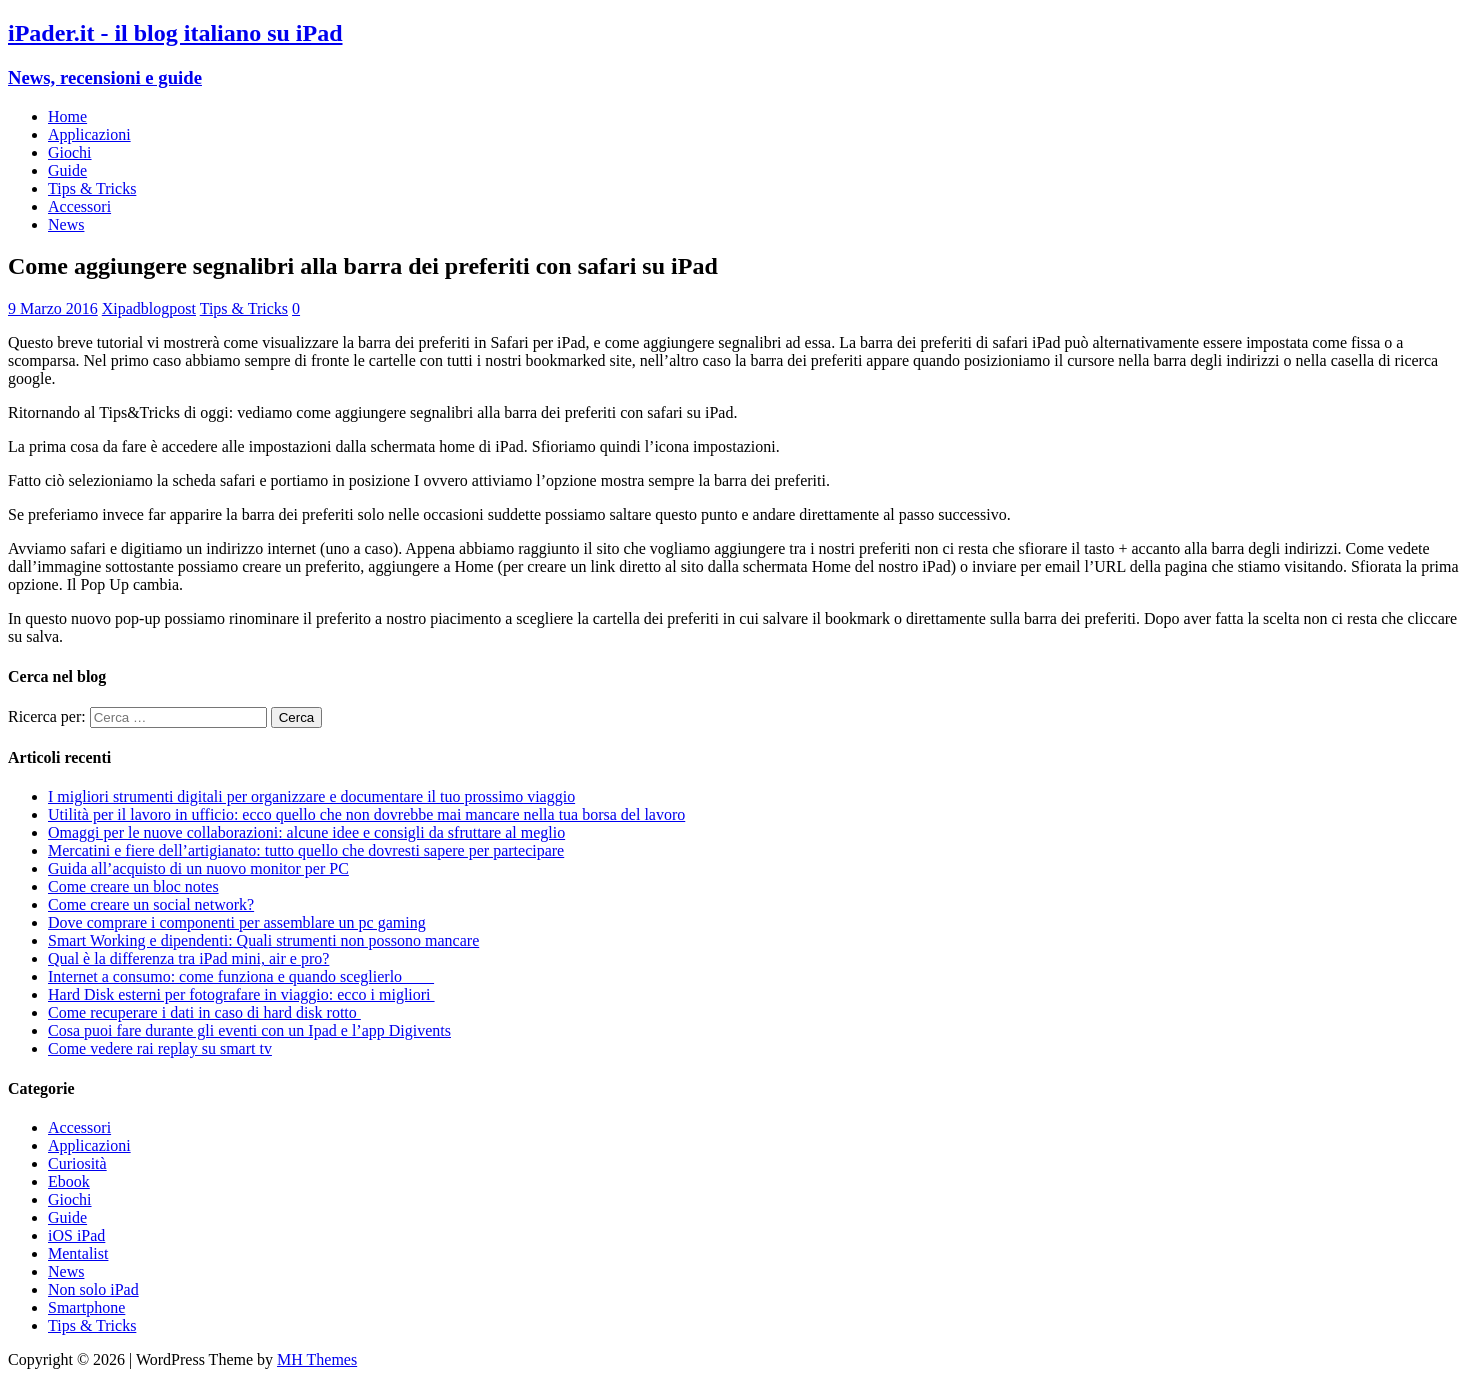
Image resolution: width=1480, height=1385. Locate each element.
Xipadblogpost (149, 308)
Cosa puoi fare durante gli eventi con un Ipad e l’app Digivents (249, 1030)
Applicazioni (89, 134)
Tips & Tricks (92, 188)
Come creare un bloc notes (133, 886)
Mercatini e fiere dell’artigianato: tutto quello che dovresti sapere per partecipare (306, 850)
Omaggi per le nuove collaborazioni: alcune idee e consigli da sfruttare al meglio (306, 832)
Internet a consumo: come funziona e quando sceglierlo (241, 976)
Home (67, 116)
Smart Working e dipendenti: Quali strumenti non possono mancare (263, 940)
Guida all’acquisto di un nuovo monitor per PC (198, 868)
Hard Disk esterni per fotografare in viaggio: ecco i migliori (241, 994)
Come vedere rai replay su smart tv (160, 1048)
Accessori (79, 206)
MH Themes (317, 1359)
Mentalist (78, 1253)
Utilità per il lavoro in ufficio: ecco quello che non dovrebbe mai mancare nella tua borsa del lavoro (366, 814)
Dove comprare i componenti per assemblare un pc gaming (237, 922)
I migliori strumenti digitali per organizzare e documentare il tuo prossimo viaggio (311, 796)
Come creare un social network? (151, 904)
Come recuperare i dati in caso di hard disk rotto (204, 1012)
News (66, 224)
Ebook (69, 1181)
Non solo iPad (93, 1289)
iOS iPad (76, 1235)
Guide (67, 170)
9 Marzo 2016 (53, 308)
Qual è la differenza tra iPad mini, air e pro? (188, 958)
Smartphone (86, 1307)
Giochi (70, 152)
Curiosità (77, 1163)
